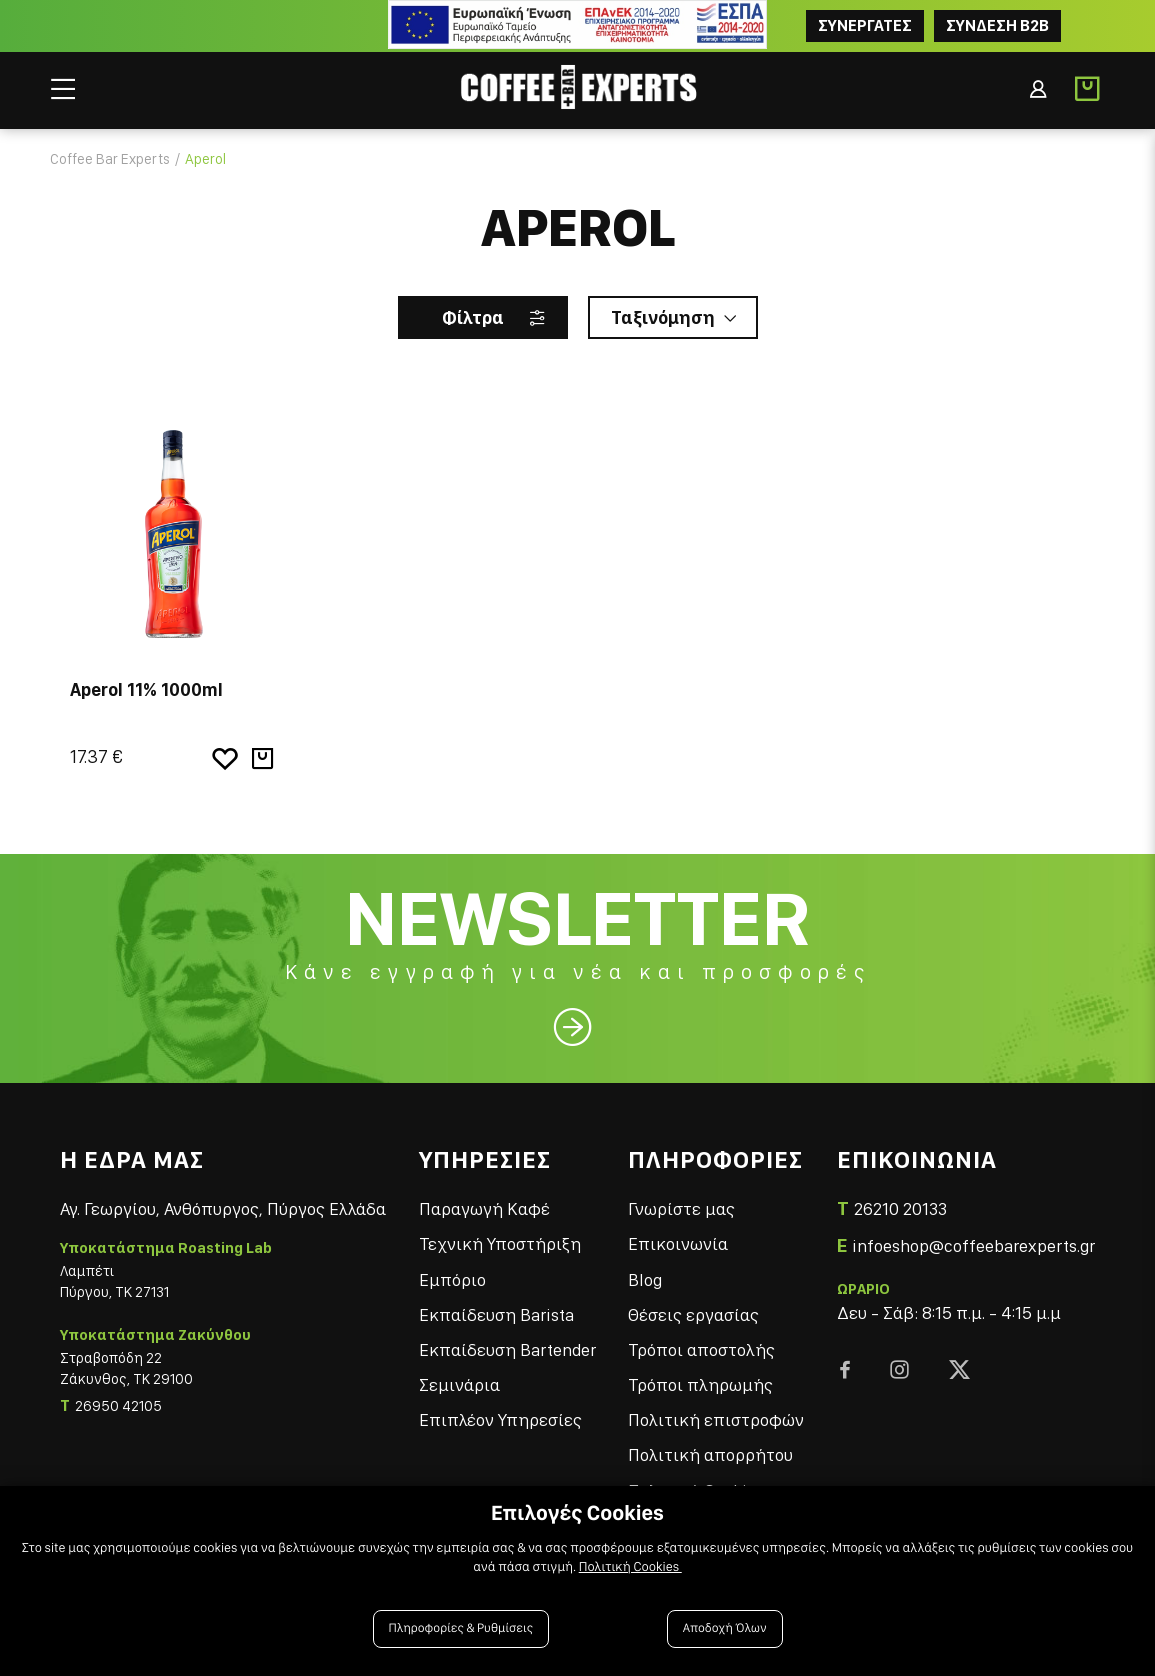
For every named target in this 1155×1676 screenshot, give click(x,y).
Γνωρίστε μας (681, 1208)
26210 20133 (900, 1208)
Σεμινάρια (459, 1384)
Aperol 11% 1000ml (146, 689)
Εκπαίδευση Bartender (507, 1349)
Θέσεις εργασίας (693, 1314)
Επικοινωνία (678, 1243)
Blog (645, 1279)
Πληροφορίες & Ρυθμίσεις (461, 1628)
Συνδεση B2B (997, 25)
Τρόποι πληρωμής (700, 1384)
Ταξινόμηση (663, 317)
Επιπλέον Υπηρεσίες (500, 1419)
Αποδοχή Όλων (725, 1628)
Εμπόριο (452, 1279)
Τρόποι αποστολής (701, 1349)
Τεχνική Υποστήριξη (500, 1243)
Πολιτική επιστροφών (716, 1419)
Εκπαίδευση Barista (496, 1314)
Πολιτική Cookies (630, 1567)
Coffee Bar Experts (110, 159)
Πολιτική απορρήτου (710, 1454)
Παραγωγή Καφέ (484, 1208)
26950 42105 (118, 1406)
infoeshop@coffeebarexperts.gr (973, 1245)
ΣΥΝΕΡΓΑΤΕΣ (865, 25)
